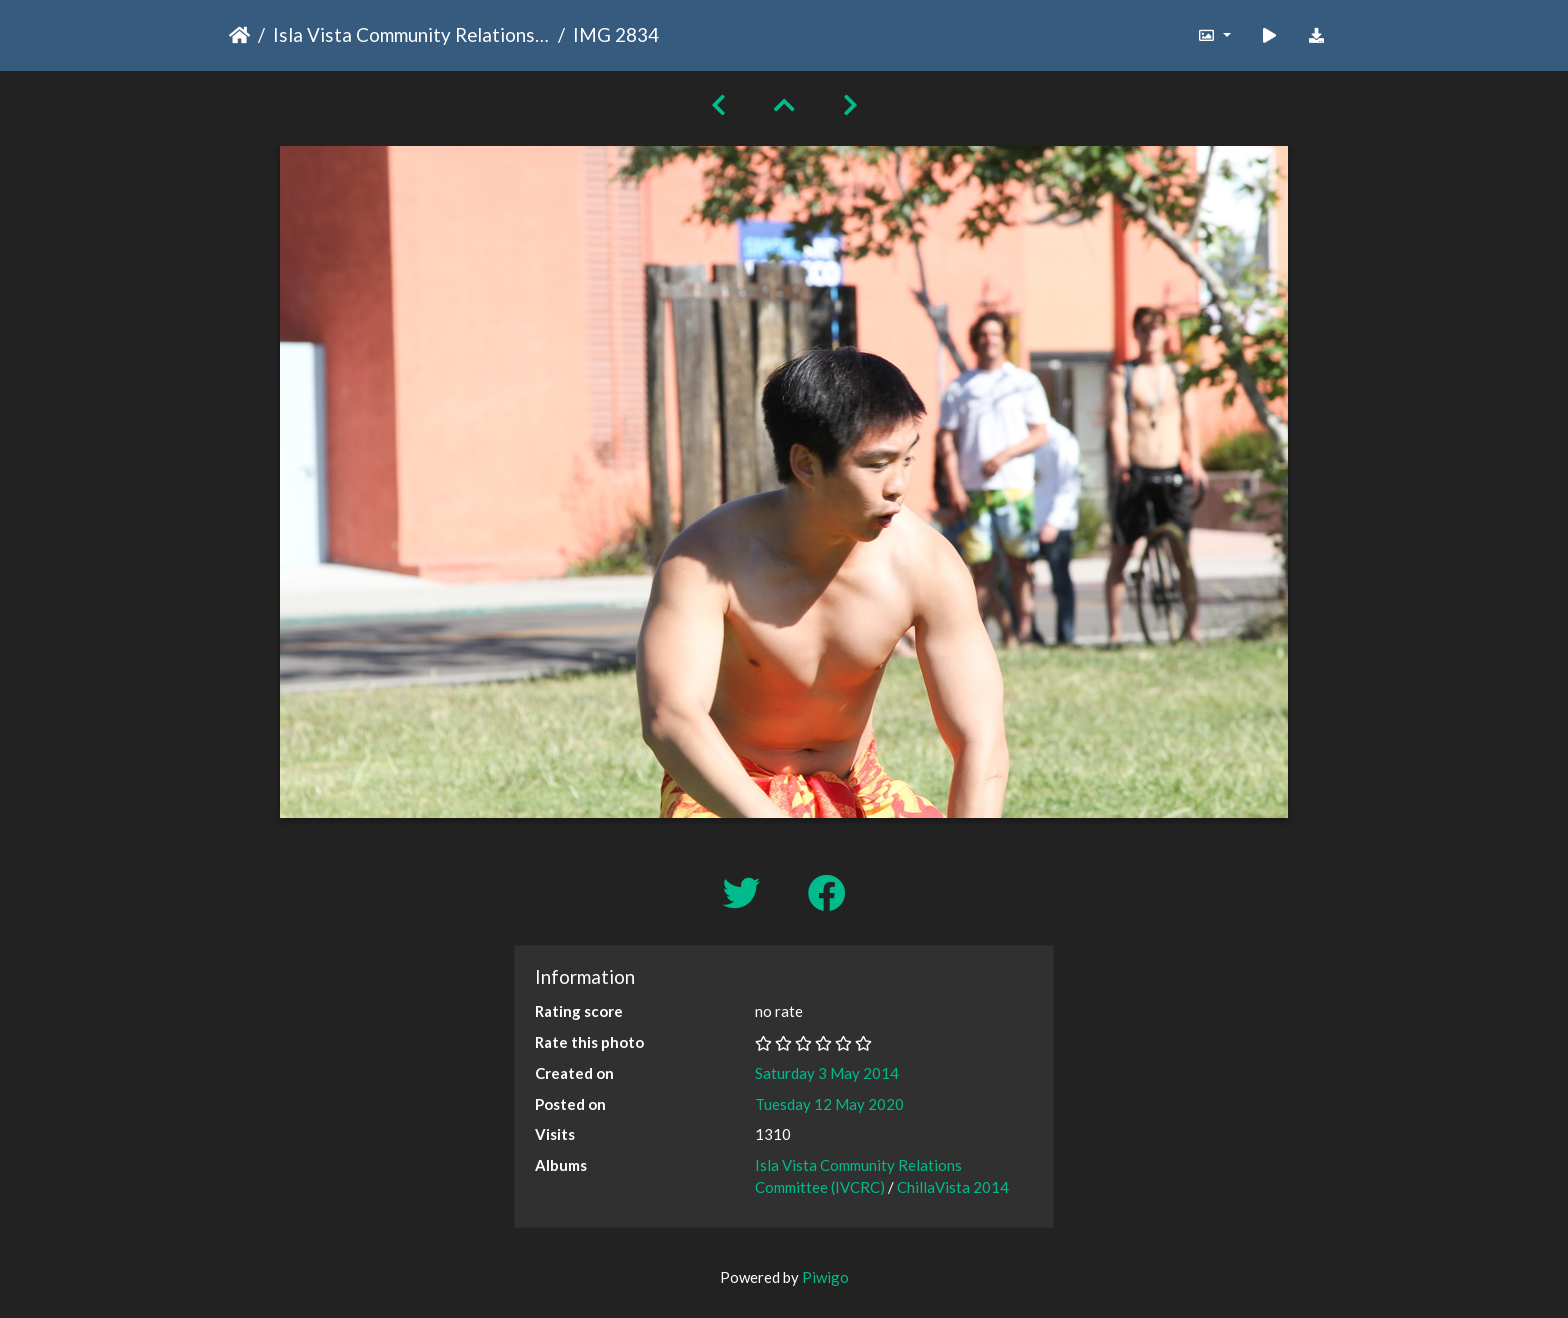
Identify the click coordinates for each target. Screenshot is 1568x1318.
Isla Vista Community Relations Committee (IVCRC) (411, 34)
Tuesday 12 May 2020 (829, 1104)
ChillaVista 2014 (953, 1187)
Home (239, 35)
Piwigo (825, 1277)
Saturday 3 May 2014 (827, 1073)
